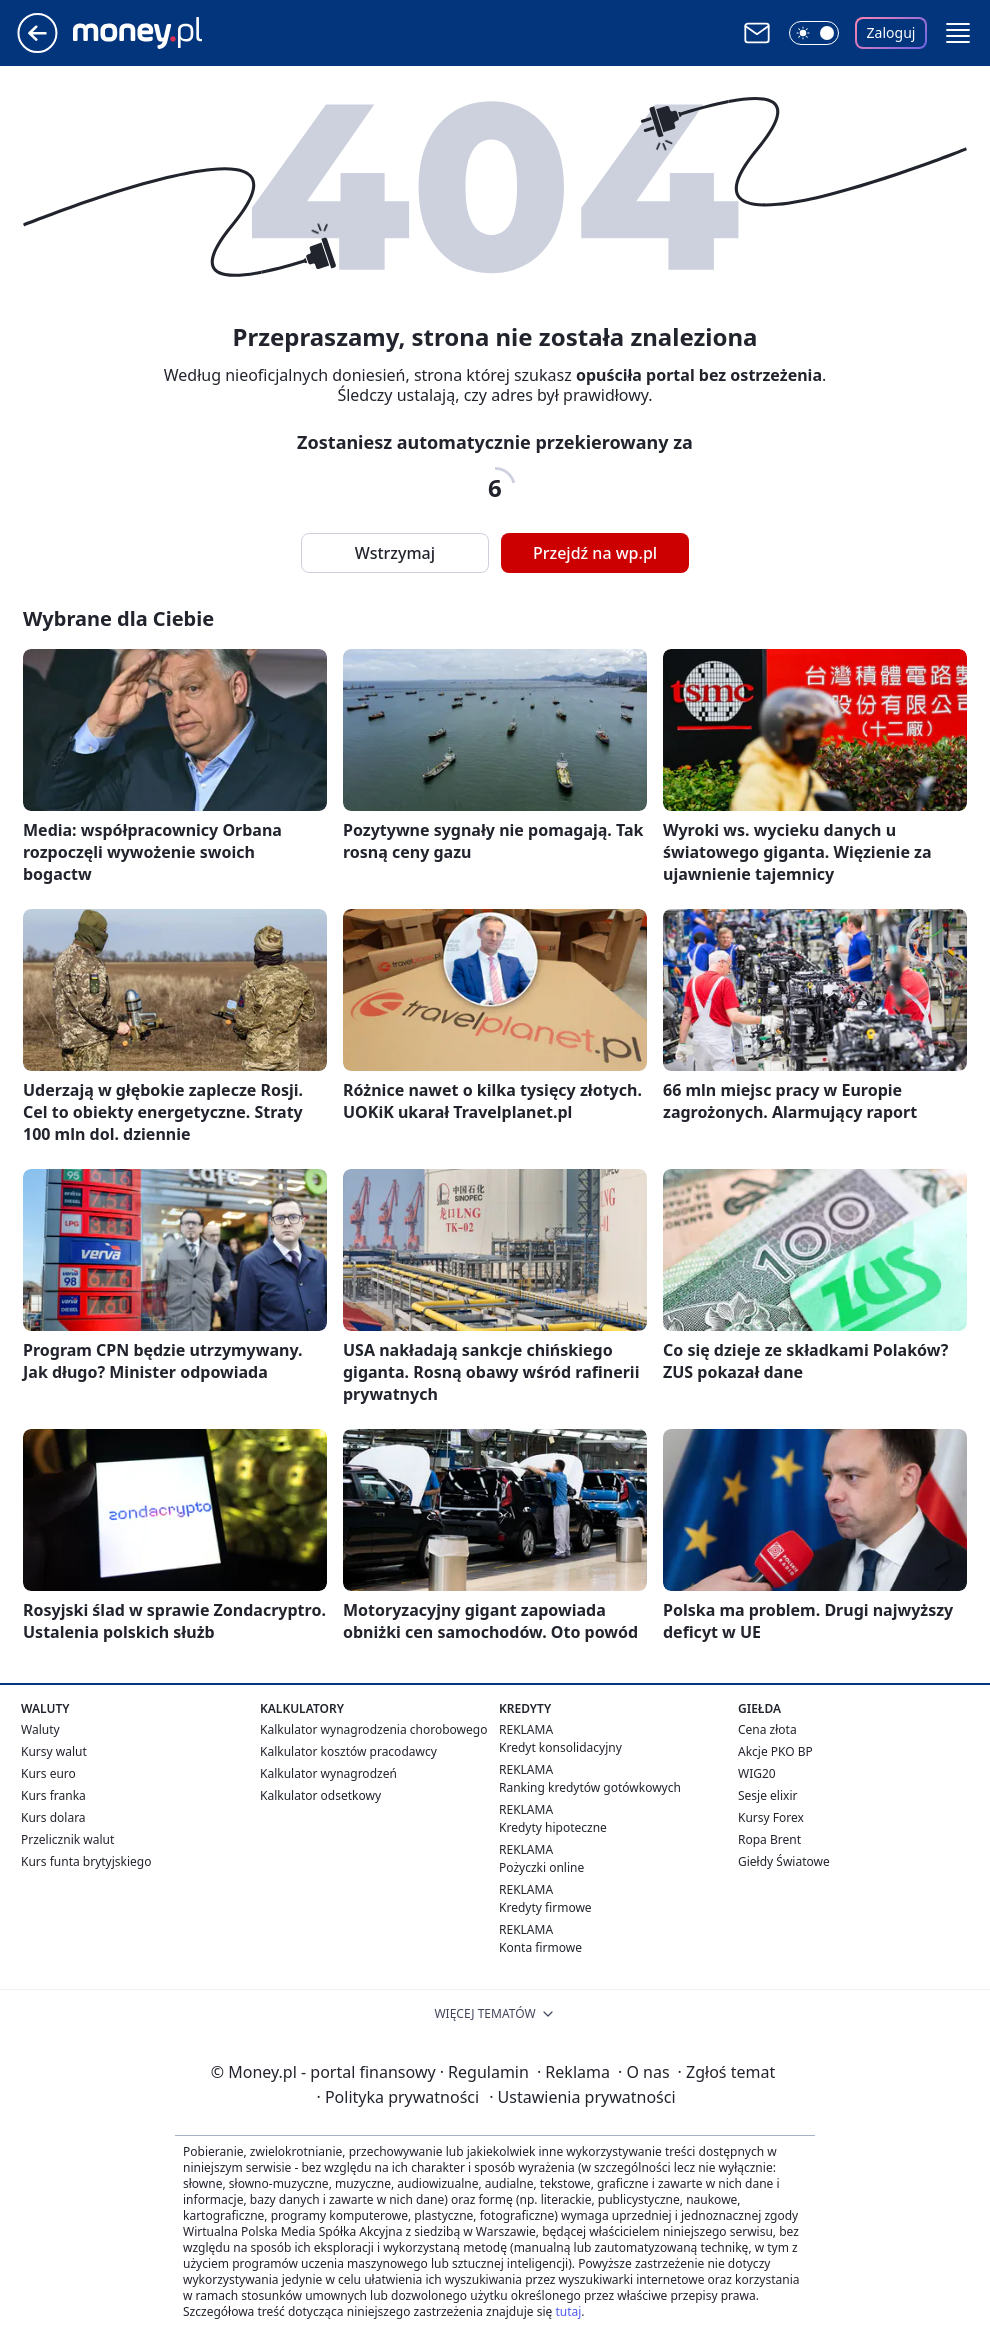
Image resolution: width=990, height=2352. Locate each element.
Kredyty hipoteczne (553, 1827)
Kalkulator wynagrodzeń (328, 1773)
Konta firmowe (540, 1947)
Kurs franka (53, 1795)
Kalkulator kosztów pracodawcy (348, 1751)
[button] (958, 33)
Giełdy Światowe (784, 1861)
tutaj (568, 2311)
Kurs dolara (53, 1817)
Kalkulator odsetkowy (320, 1795)
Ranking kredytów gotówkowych (590, 1787)
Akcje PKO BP (775, 1751)
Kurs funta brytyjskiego (86, 1861)
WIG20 (757, 1773)
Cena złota (767, 1729)
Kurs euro (48, 1773)
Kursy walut (54, 1751)
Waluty (40, 1729)
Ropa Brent (769, 1839)
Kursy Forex (771, 1817)
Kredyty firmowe (545, 1907)
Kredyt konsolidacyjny (560, 1747)
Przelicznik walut (67, 1839)
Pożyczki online (541, 1867)
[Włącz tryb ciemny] (814, 33)
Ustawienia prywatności (582, 2097)
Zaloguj (891, 32)
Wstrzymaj (395, 553)
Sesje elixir (767, 1795)
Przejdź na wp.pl (595, 553)
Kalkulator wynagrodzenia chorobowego (373, 1729)
